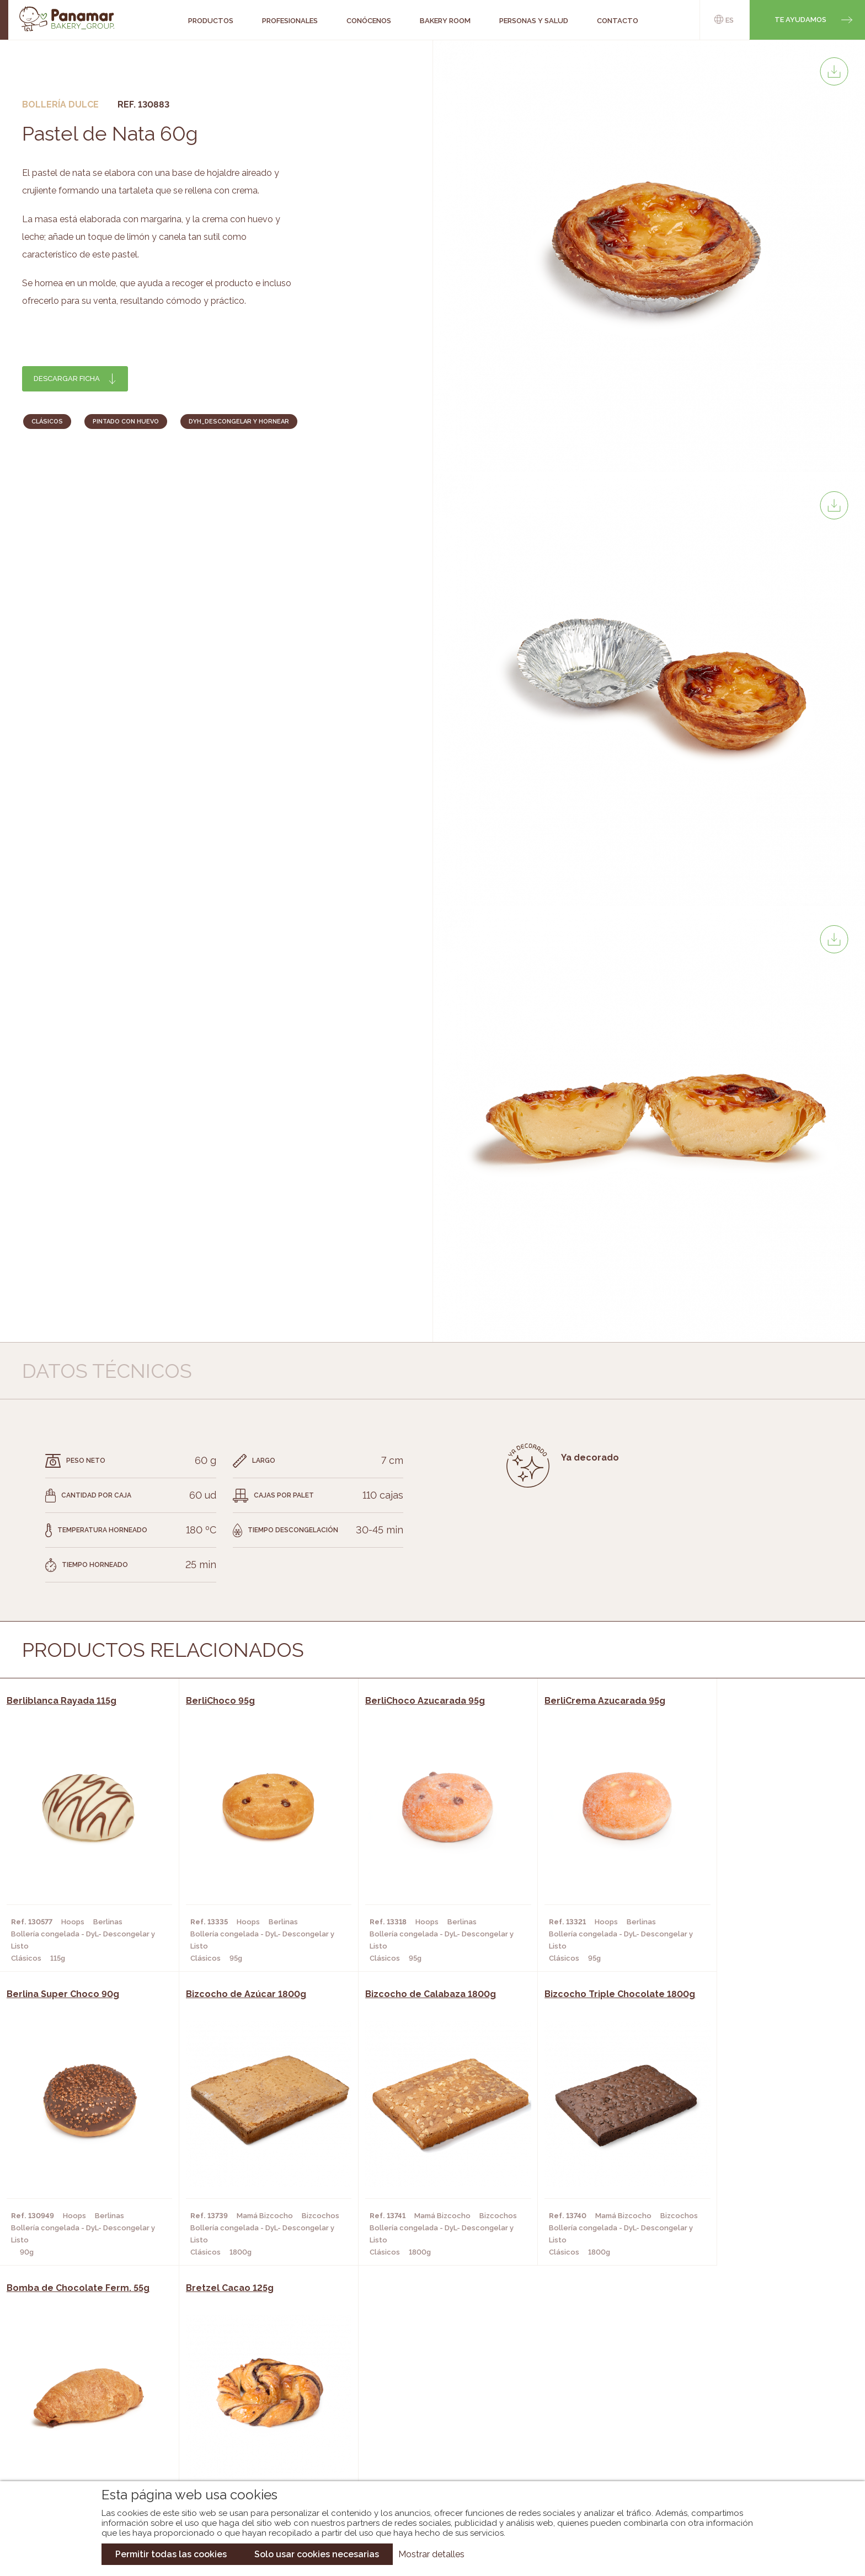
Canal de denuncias (740, 2453)
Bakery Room (93, 2410)
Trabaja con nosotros (740, 2384)
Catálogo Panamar (427, 2410)
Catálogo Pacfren (425, 2459)
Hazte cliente (95, 2443)
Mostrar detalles (431, 2554)
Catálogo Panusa (423, 2443)
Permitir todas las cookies (171, 2554)
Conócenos (90, 2393)
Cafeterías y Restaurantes (255, 2393)
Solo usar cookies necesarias (316, 2554)
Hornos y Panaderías (243, 2410)
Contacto (87, 2426)
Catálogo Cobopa (424, 2426)
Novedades (410, 2393)
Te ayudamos (800, 19)
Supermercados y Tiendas (253, 2426)
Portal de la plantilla (740, 2418)
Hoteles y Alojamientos (250, 2443)
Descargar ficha (67, 378)
